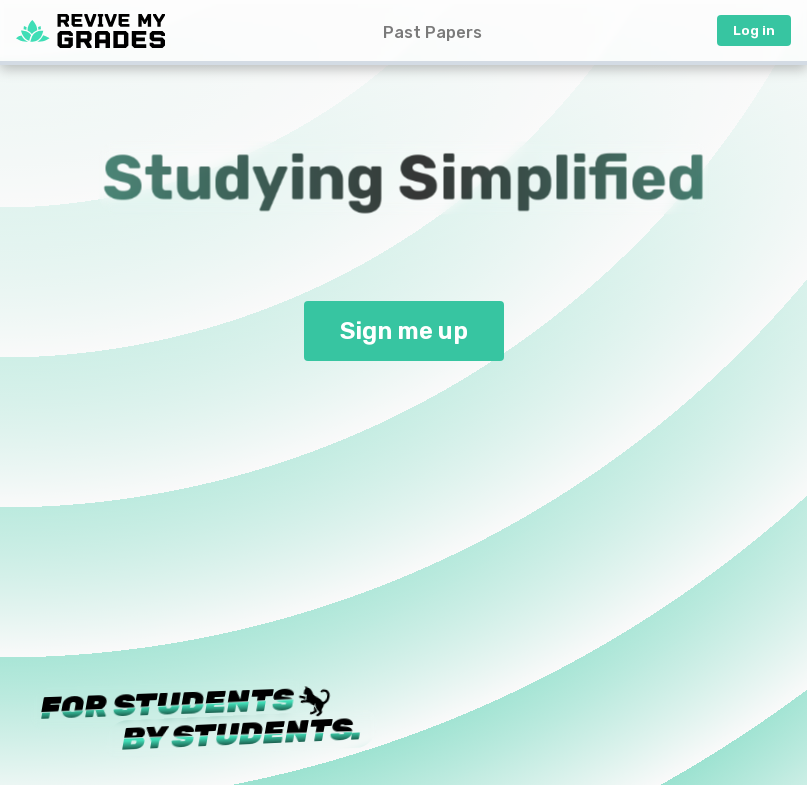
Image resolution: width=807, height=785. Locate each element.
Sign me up (404, 331)
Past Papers (432, 32)
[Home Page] (90, 31)
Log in (754, 30)
